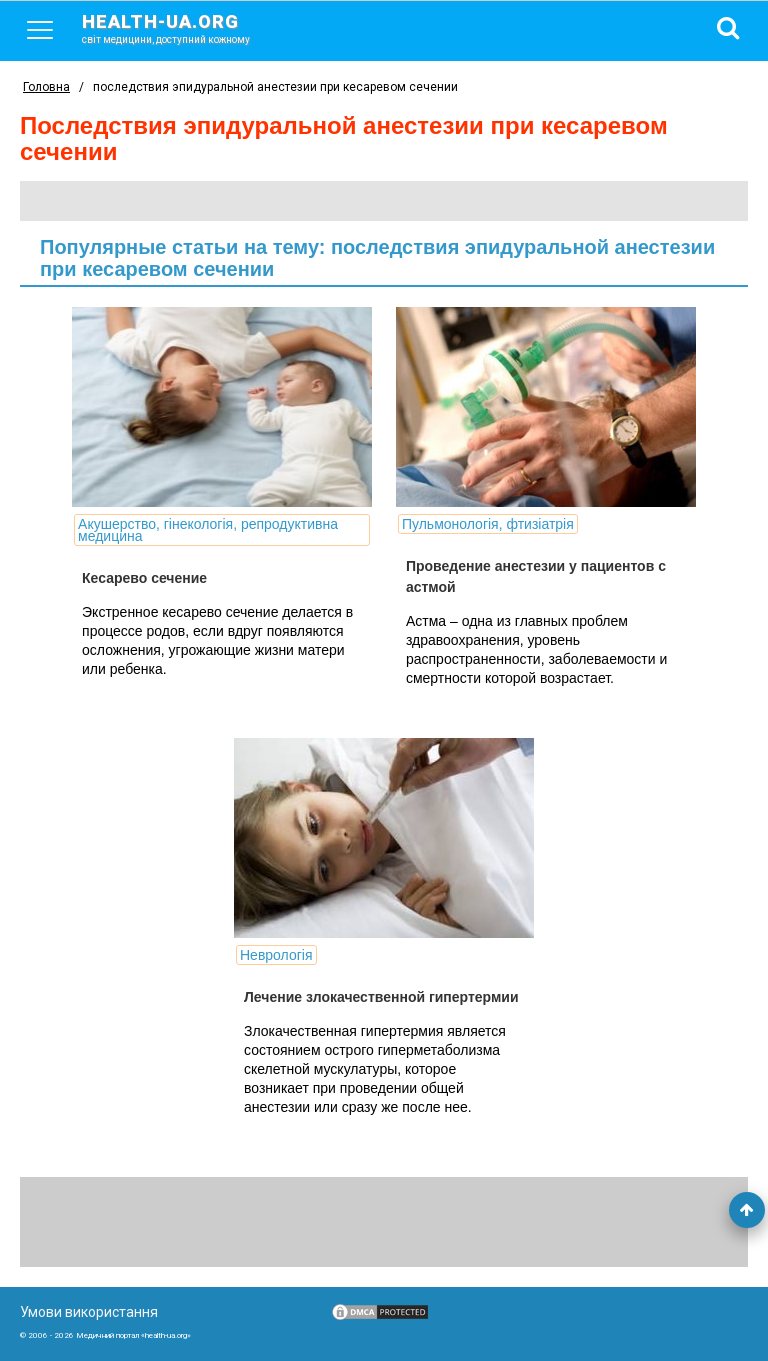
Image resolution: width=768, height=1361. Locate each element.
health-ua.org (182, 28)
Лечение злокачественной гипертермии (381, 997)
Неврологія (276, 955)
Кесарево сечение (144, 578)
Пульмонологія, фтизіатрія (488, 524)
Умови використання (89, 1312)
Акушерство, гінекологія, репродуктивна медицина (208, 530)
